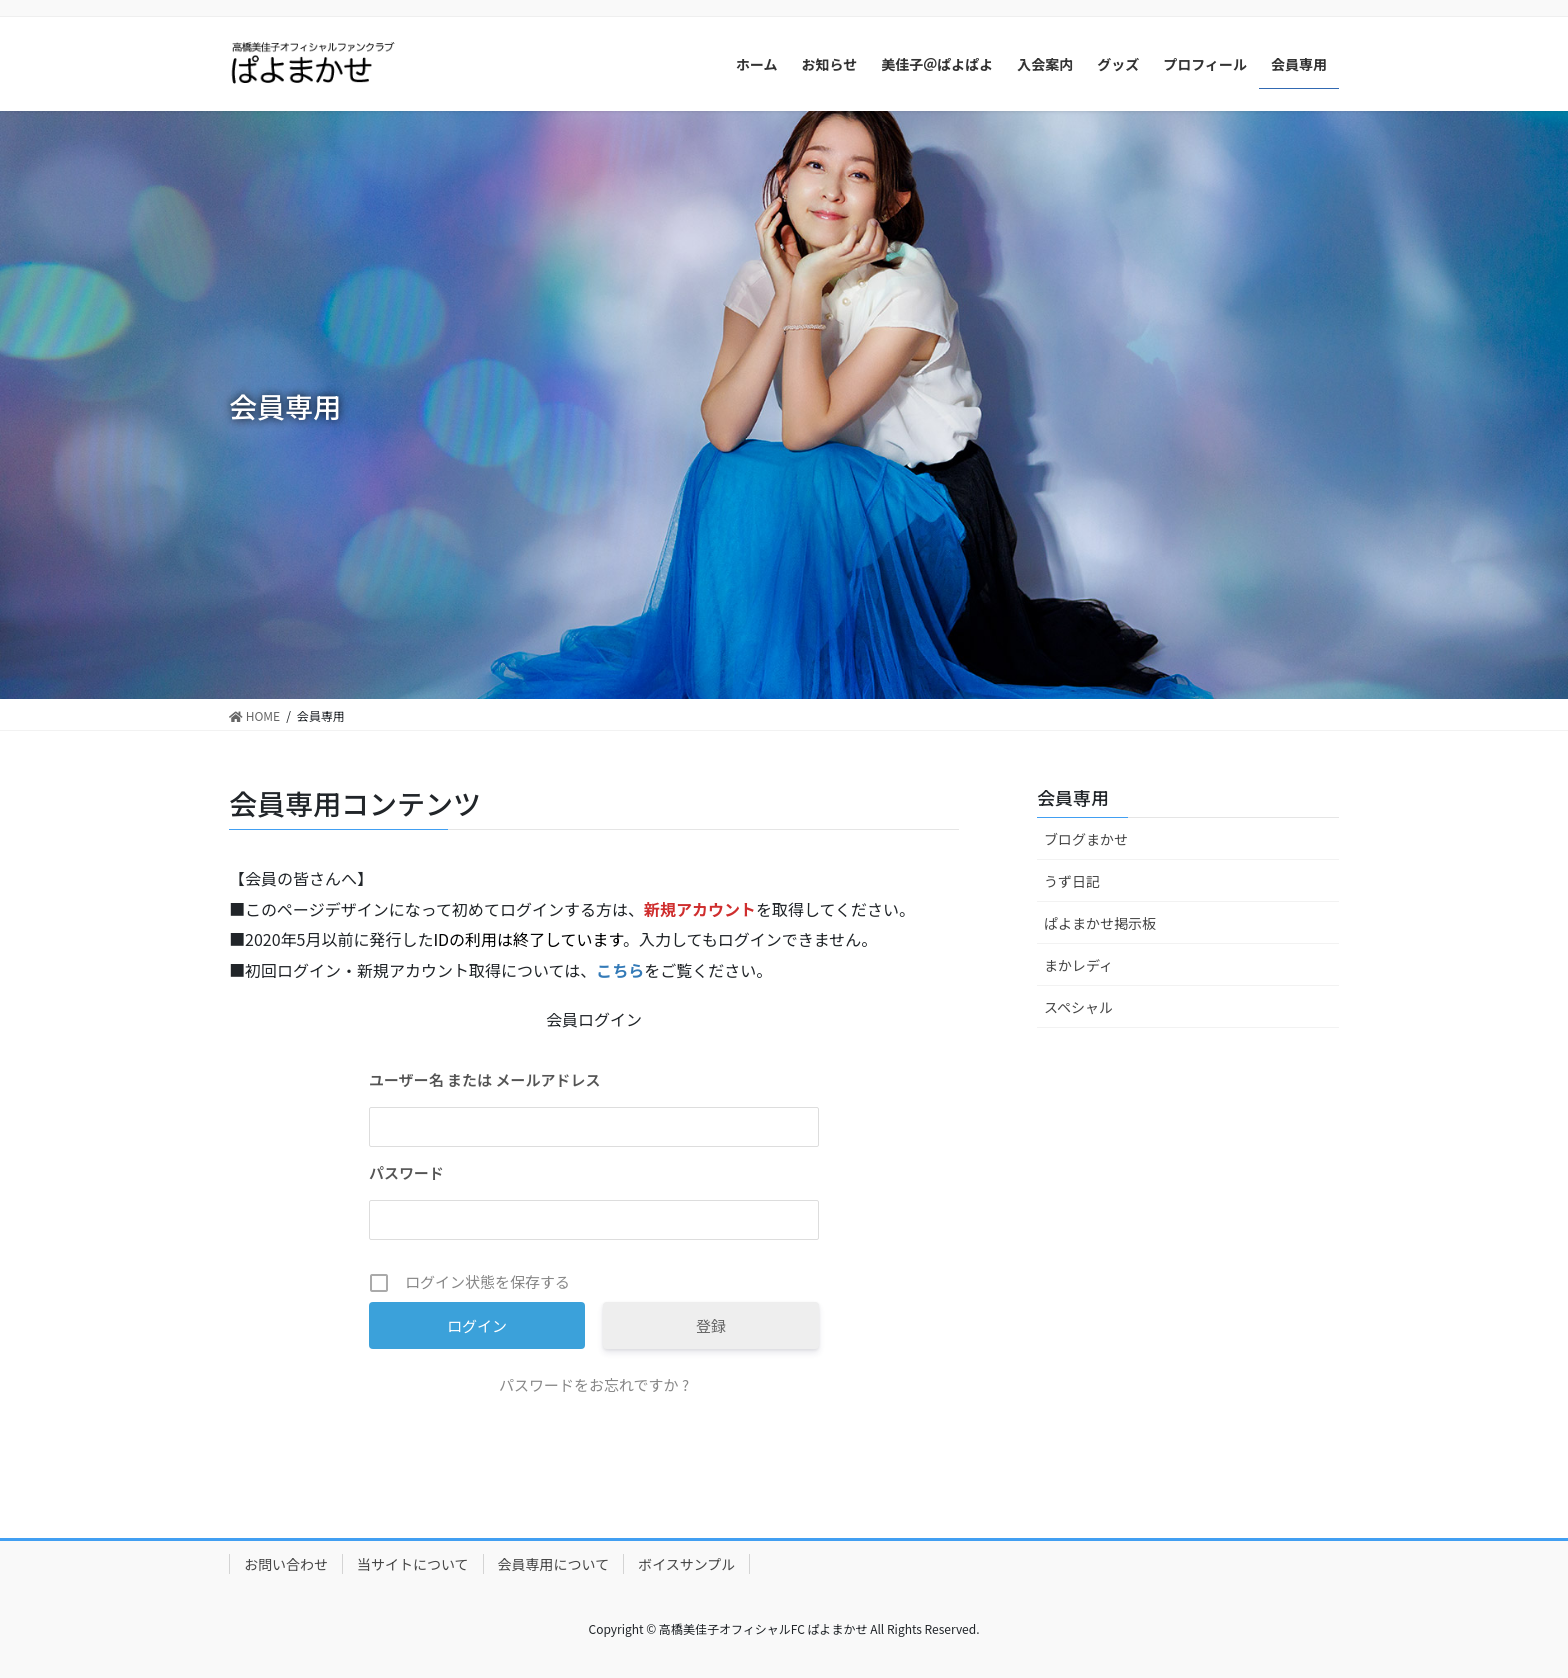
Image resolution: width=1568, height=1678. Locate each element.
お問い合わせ (286, 1564)
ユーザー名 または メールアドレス (484, 1079)
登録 (711, 1325)
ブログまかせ (1086, 839)
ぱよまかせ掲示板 (1100, 923)
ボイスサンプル (686, 1564)
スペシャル (1078, 1007)
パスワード (406, 1172)
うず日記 (1072, 881)
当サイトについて (413, 1564)
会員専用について (554, 1564)
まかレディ (1078, 965)
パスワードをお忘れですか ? (594, 1384)
